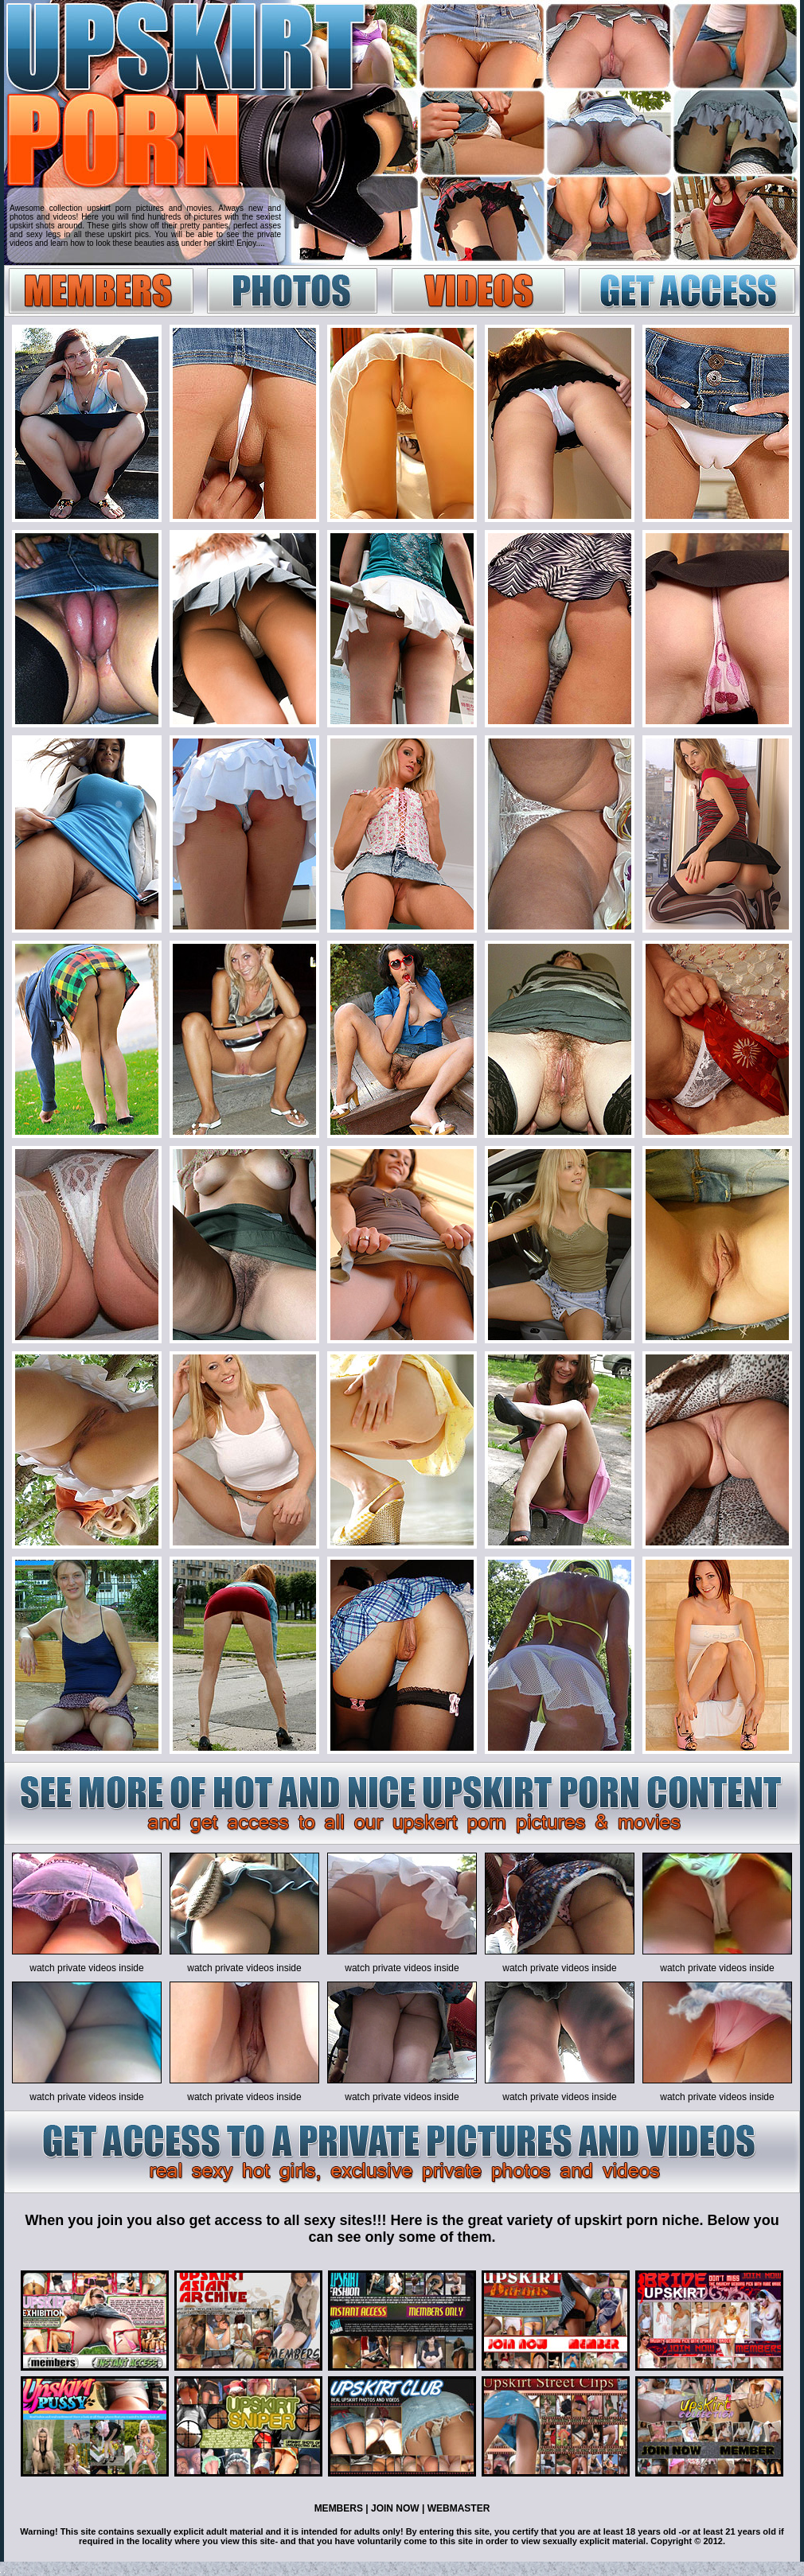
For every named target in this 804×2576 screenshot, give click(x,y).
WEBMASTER (457, 2508)
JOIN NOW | (397, 2508)
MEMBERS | (341, 2508)
